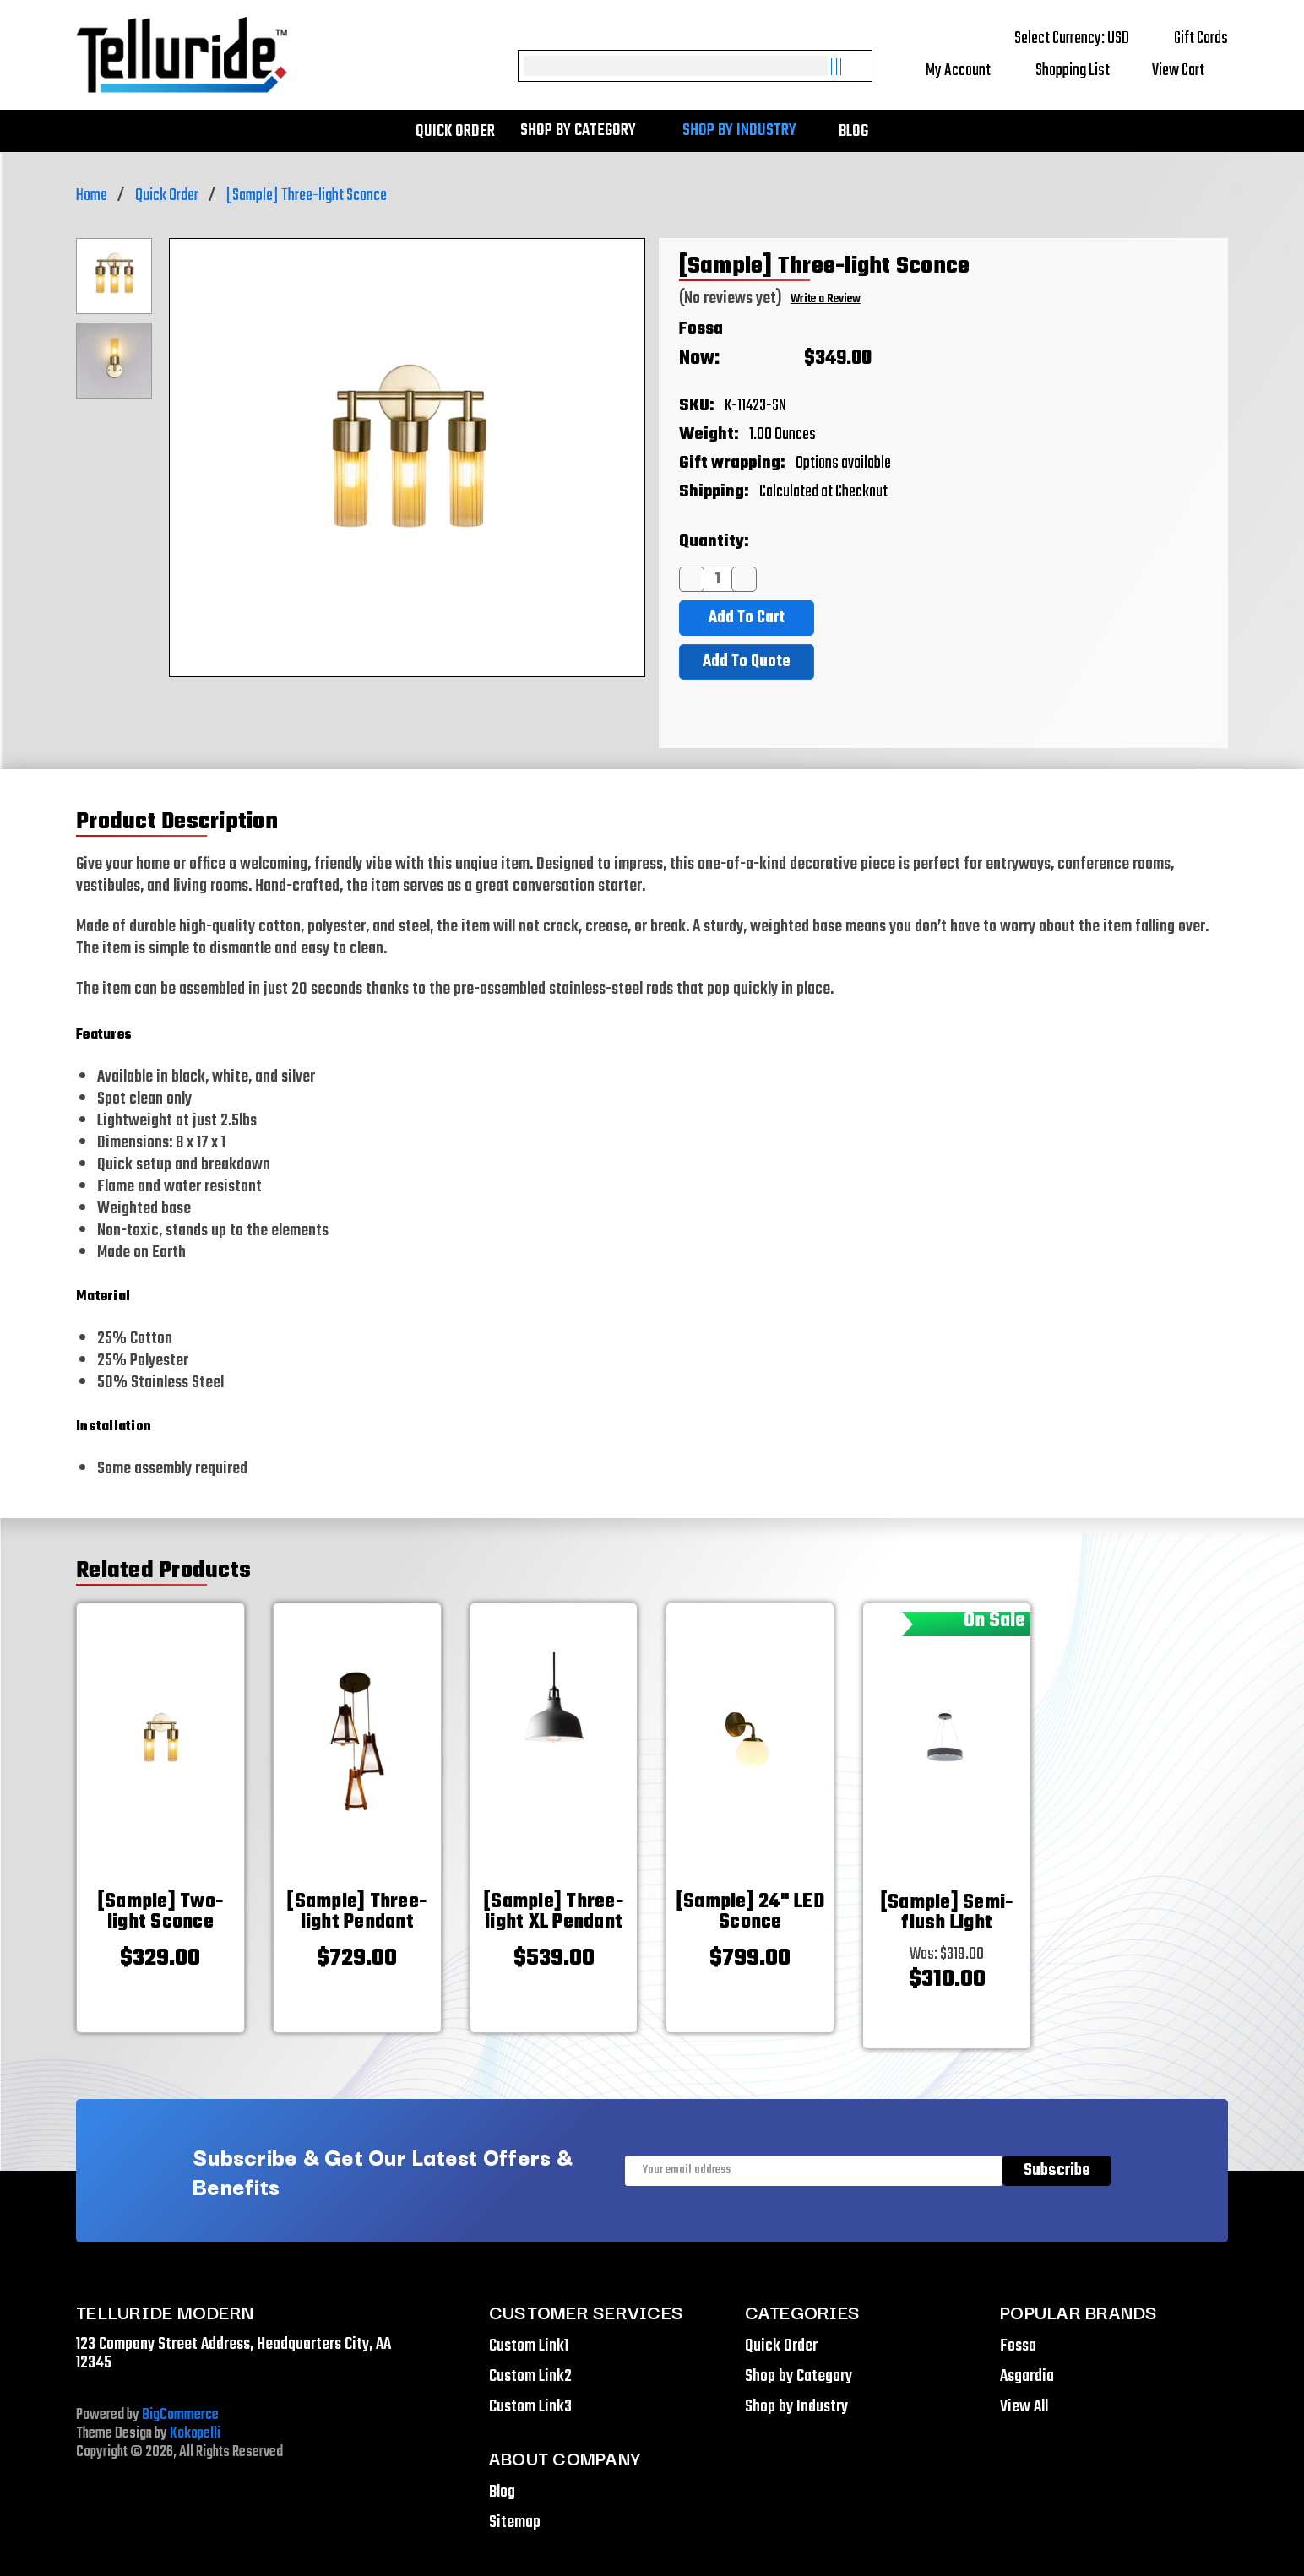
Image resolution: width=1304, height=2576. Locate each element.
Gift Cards (1201, 38)
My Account (970, 70)
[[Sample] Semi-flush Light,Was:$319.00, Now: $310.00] (947, 1913)
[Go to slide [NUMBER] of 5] (61, 1781)
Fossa (701, 329)
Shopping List (1083, 70)
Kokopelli (195, 2433)
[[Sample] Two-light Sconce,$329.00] (160, 1912)
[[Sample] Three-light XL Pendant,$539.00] (554, 1912)
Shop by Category (586, 131)
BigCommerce (180, 2415)
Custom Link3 (530, 2407)
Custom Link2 (530, 2376)
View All (1024, 2407)
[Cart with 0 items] (1190, 71)
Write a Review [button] (826, 299)
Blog (853, 131)
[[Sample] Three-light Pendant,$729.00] (357, 1912)
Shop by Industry (747, 131)
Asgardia (1027, 2376)
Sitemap (515, 2522)
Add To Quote (747, 661)
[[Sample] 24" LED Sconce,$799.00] (750, 1912)
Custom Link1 (528, 2346)
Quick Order (455, 131)
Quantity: (714, 542)
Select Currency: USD (1083, 38)
